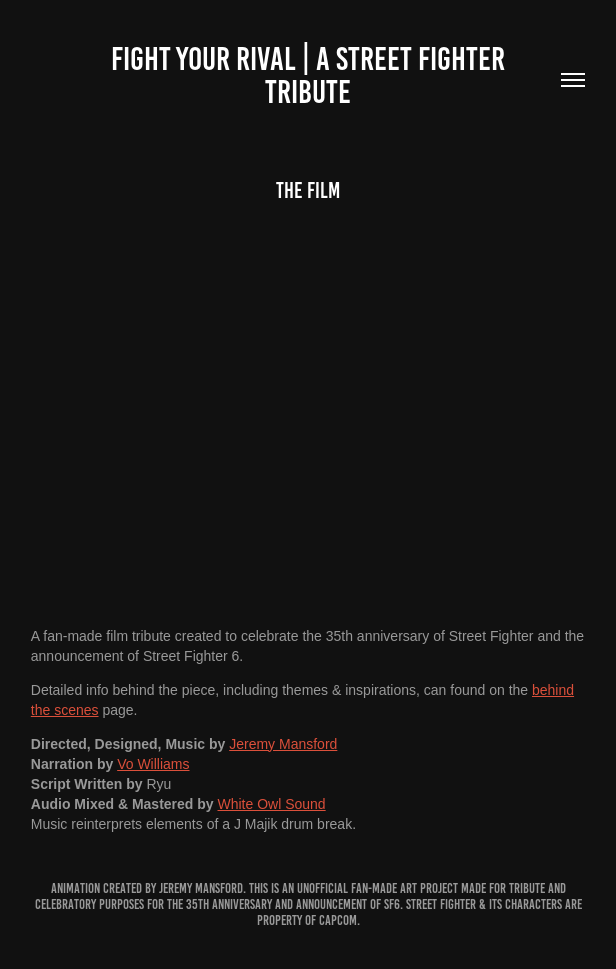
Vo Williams (153, 764)
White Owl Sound (272, 804)
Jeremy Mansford (283, 744)
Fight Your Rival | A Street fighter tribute (311, 75)
